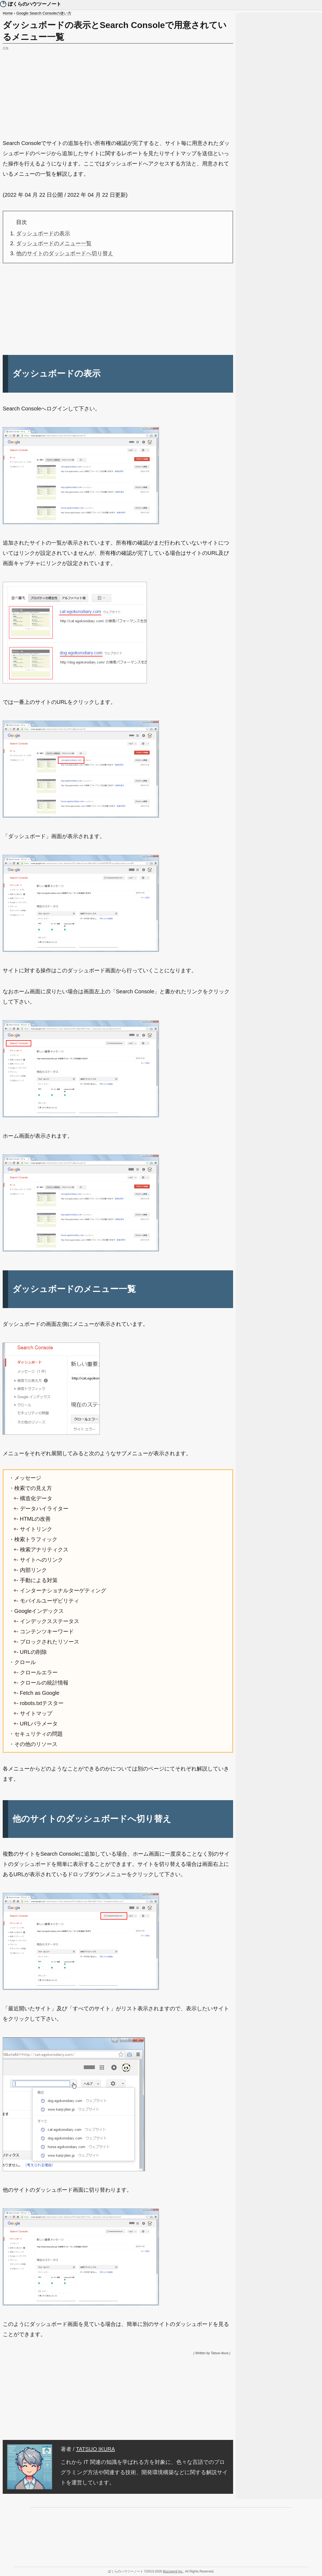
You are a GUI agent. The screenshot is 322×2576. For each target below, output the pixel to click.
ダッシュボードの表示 (43, 233)
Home (8, 13)
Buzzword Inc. (173, 2571)
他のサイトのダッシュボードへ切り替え (64, 253)
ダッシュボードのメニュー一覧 (54, 243)
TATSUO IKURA (95, 2449)
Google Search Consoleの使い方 (43, 13)
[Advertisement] (118, 89)
